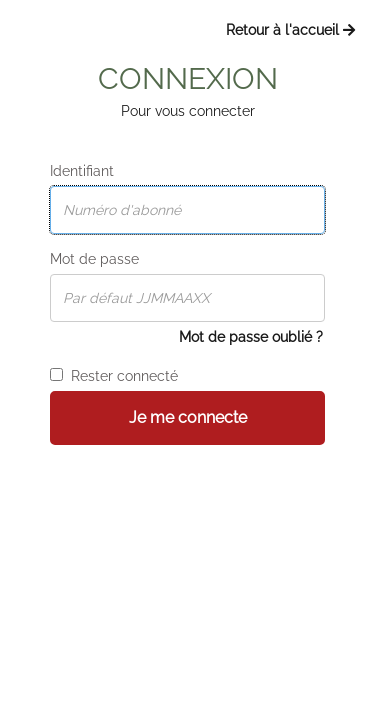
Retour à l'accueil (290, 30)
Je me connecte (188, 417)
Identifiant (82, 171)
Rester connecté (114, 376)
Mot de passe (94, 259)
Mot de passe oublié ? (251, 337)
